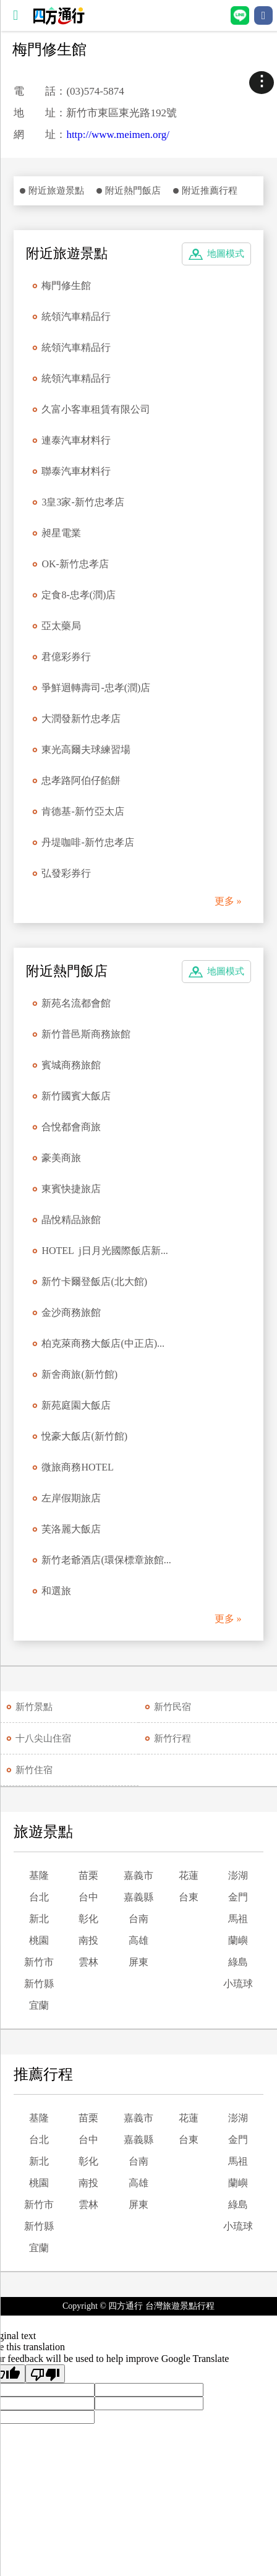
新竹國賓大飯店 (76, 1096)
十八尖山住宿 (43, 1738)
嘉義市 (138, 1875)
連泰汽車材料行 (76, 440)
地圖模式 (225, 254)
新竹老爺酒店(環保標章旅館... (106, 1560)
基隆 (39, 1875)
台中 (88, 1897)
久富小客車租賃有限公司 (95, 409)
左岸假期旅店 (71, 1498)
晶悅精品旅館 (71, 1219)
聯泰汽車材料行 (76, 471)
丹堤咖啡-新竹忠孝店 (87, 842)
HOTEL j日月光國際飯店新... (104, 1250)
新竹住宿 (34, 1770)
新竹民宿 (172, 1707)
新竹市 (39, 1962)
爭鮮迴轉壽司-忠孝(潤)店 (95, 687)
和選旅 (56, 1591)
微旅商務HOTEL (77, 1467)
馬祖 (238, 1918)
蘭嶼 (238, 1940)
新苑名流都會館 (76, 1003)
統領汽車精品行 (76, 316)
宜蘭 (39, 2005)
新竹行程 (172, 1738)
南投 (88, 1940)
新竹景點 (34, 1707)
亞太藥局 (61, 625)
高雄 (138, 1940)
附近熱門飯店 (133, 190)
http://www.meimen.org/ (117, 134)
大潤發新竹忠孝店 (81, 718)
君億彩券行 (66, 656)
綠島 (238, 1962)
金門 (238, 1897)
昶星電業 (61, 533)
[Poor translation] (45, 2373)
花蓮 (188, 1875)
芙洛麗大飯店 (71, 1529)
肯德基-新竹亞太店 (82, 811)
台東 (188, 1897)
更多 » (228, 901)
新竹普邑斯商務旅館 (85, 1034)
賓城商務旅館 (71, 1065)
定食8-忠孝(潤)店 (78, 595)
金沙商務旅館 (71, 1312)
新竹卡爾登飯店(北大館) (94, 1281)
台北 (39, 1897)
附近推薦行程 (209, 190)
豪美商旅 (61, 1158)
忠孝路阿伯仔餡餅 (81, 780)
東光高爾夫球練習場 (85, 749)
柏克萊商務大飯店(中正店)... (102, 1343)
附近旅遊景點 (56, 190)
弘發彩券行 (66, 873)
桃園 (39, 1940)
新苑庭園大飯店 (76, 1405)
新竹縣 (39, 1983)
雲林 (88, 1962)
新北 (39, 1918)
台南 (138, 1918)
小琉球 (238, 1983)
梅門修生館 (66, 285)
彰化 (88, 1918)
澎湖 (238, 1875)
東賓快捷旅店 (71, 1188)
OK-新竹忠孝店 (74, 564)
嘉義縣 (138, 1897)
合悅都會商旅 (71, 1127)
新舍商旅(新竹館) (79, 1374)
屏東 (138, 1962)
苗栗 (88, 1875)
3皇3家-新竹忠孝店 (82, 502)
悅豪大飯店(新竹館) (84, 1436)
